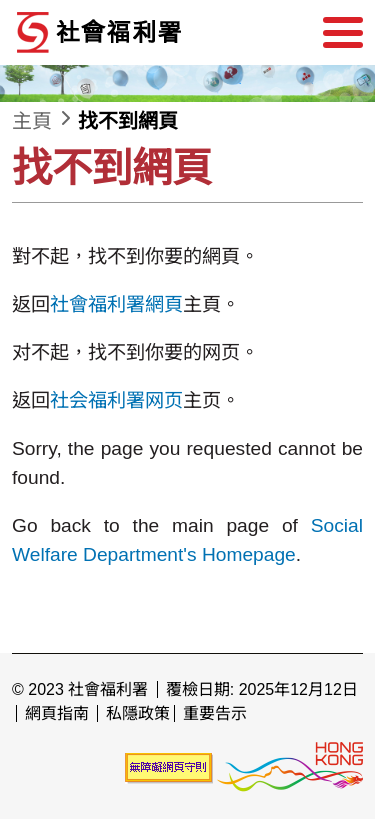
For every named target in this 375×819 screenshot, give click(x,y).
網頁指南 (57, 713)
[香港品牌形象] (290, 767)
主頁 (32, 121)
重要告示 (215, 713)
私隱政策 (138, 713)
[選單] (343, 33)
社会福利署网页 (116, 400)
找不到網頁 (128, 121)
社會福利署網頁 (116, 304)
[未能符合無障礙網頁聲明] (169, 767)
